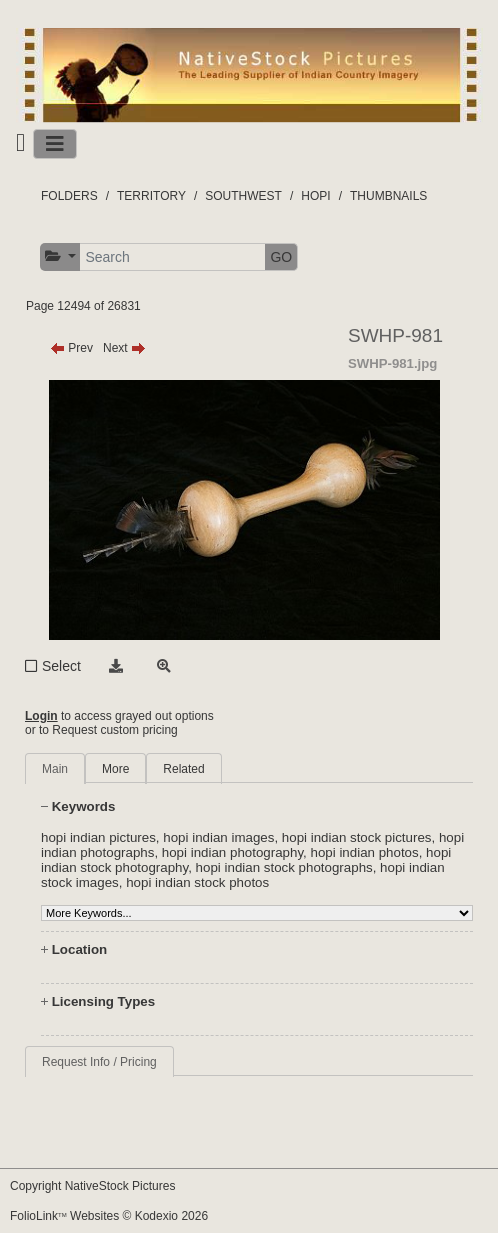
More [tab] (115, 769)
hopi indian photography (232, 852)
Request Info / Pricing (99, 1062)
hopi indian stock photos (197, 882)
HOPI (315, 196)
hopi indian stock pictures (357, 837)
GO (281, 257)
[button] (60, 256)
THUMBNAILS (388, 196)
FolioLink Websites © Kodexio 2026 (109, 1216)
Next (124, 348)
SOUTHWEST (243, 196)
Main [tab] (55, 769)
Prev (71, 348)
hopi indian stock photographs (284, 867)
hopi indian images (218, 837)
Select (61, 666)
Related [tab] (183, 769)
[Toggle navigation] (55, 144)
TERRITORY (151, 196)
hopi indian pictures (98, 837)
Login (41, 716)
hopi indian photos (365, 852)
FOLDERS (69, 196)
